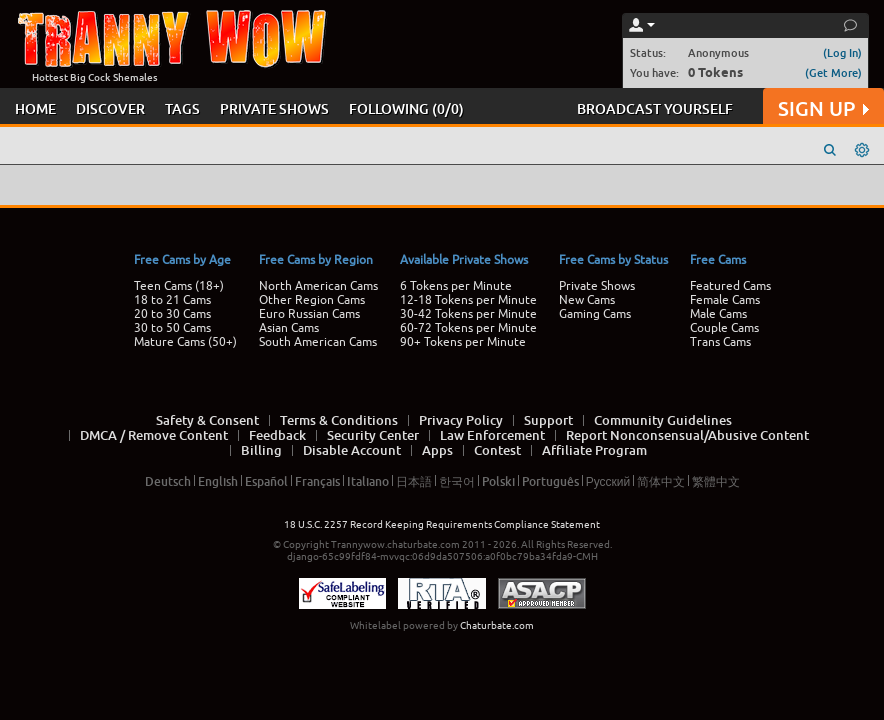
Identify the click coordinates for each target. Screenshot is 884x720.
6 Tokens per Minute (456, 286)
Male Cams (718, 314)
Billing (261, 450)
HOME (35, 108)
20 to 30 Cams (172, 314)
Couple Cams (724, 328)
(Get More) (833, 72)
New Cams (587, 300)
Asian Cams (289, 328)
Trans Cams (720, 342)
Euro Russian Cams (309, 314)
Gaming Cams (595, 314)
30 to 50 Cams (172, 328)
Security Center (373, 435)
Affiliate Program (594, 450)
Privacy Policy (461, 420)
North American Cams (318, 286)
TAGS (182, 108)
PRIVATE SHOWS (274, 108)
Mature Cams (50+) (185, 342)
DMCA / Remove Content (154, 435)
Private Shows (597, 286)
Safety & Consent (207, 420)
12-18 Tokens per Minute (468, 300)
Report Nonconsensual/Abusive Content (687, 435)
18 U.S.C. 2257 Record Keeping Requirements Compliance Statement (442, 524)
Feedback (277, 435)
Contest (497, 450)
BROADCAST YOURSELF (655, 108)
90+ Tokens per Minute (463, 342)
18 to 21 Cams (172, 300)
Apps (437, 450)
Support (548, 420)
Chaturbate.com (497, 625)
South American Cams (318, 342)
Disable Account (352, 450)
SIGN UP (823, 108)
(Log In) (842, 52)
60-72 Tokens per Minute (468, 328)
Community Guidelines (663, 420)
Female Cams (725, 300)
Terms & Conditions (339, 420)
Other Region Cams (312, 300)
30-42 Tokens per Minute (468, 314)
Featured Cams (730, 286)
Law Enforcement (492, 435)
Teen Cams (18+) (179, 286)
